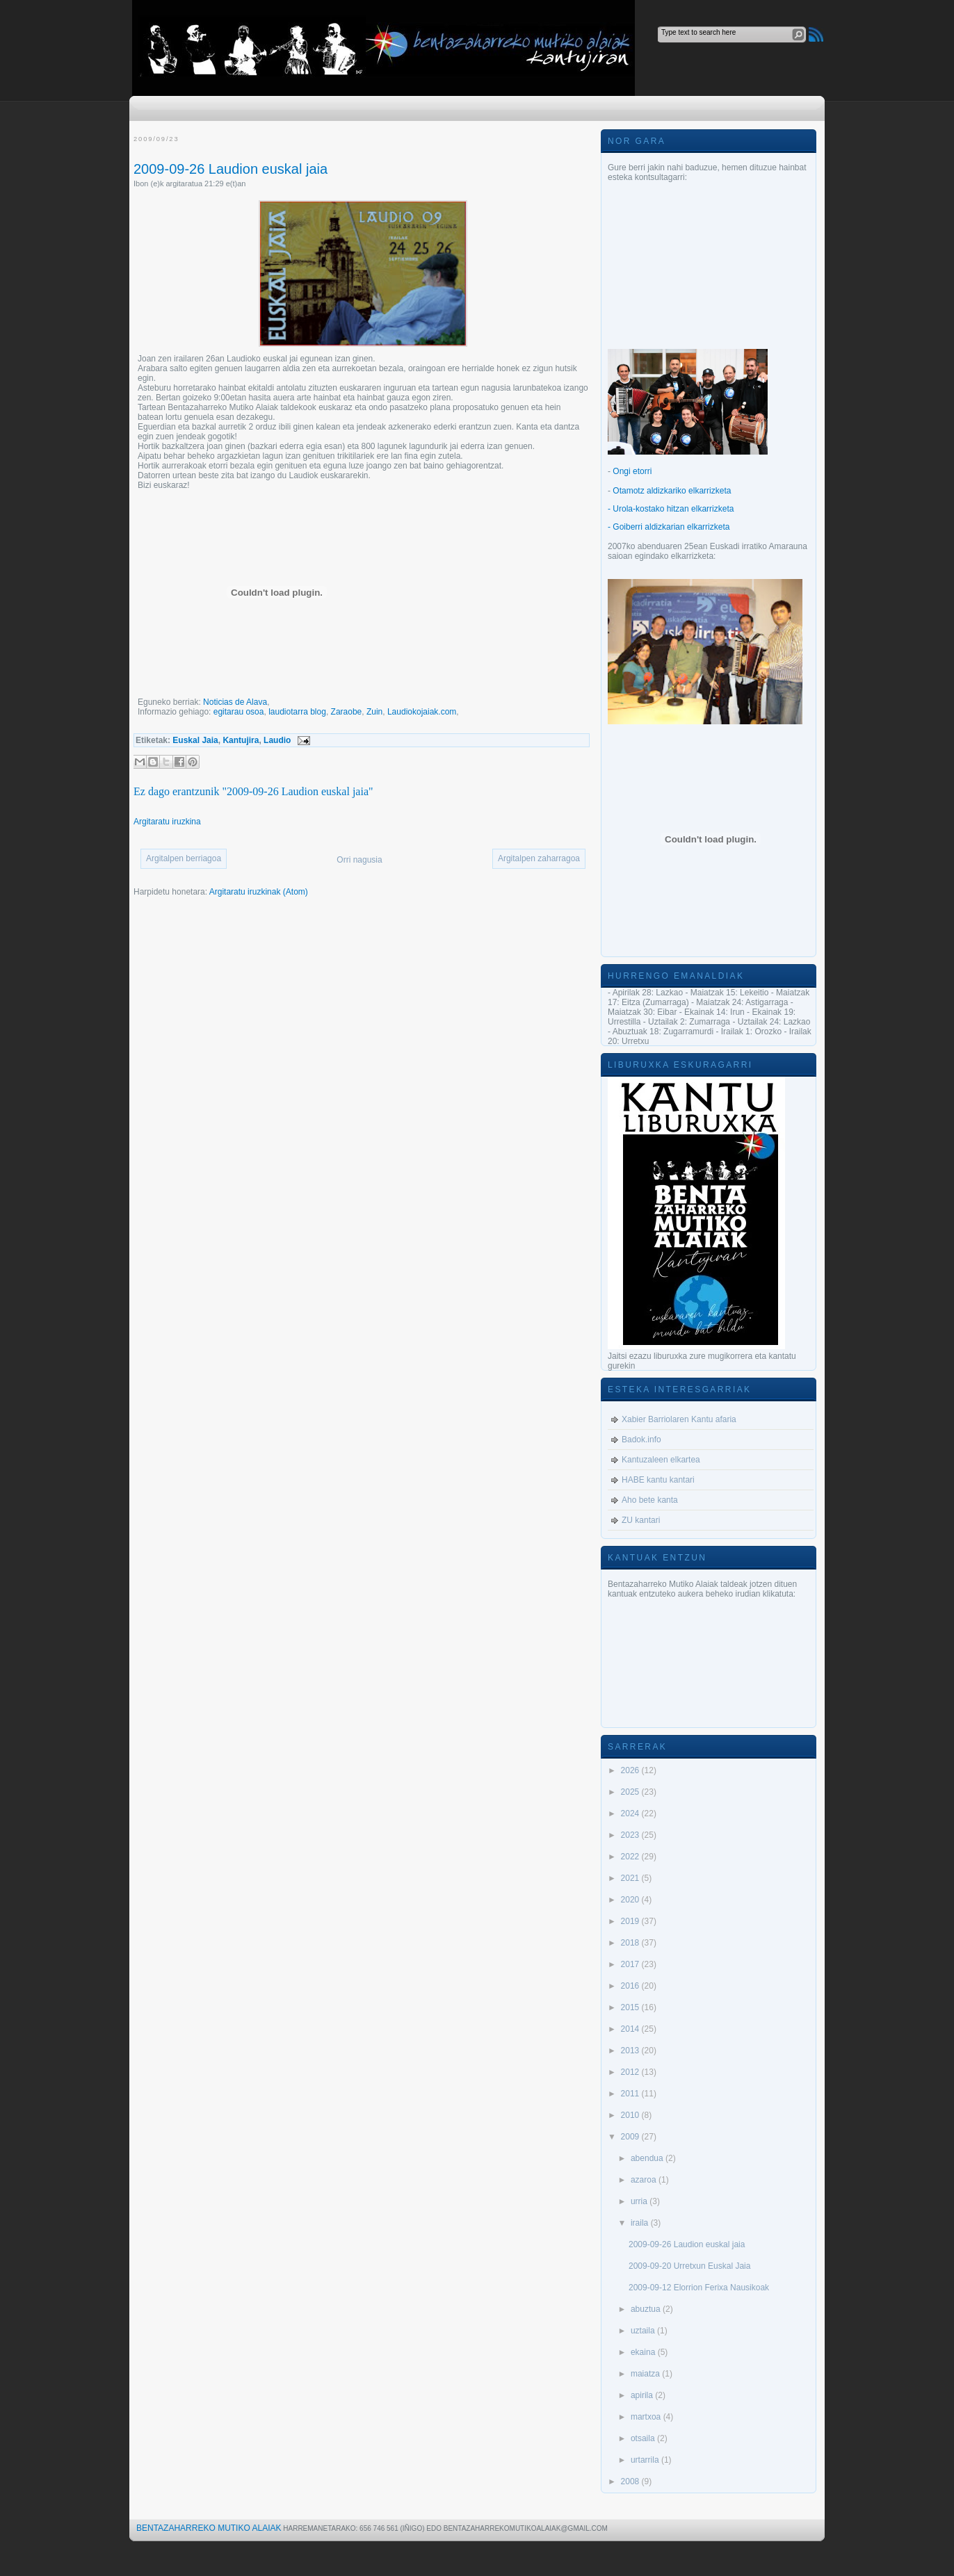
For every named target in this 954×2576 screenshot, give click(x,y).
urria (640, 2201)
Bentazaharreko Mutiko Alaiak (209, 2528)
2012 (631, 2072)
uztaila (644, 2330)
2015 (631, 2007)
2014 (631, 2029)
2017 (631, 1964)
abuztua (647, 2309)
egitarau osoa (238, 712)
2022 (631, 1856)
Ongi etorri (632, 471)
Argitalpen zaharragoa (539, 858)
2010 (631, 2115)
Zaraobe (346, 712)
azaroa (644, 2180)
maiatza (646, 2374)
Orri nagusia (359, 860)
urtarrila (646, 2460)
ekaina (644, 2352)
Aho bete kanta (650, 1500)
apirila (643, 2395)
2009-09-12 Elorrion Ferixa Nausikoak (699, 2287)
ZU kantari (641, 1520)
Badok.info (641, 1439)
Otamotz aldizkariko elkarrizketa (672, 491)
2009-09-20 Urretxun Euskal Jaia (689, 2266)
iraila (641, 2223)
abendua (648, 2158)
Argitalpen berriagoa (183, 858)
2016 (631, 1986)
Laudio (277, 740)
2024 (631, 1813)
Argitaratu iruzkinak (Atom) (258, 892)
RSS (816, 34)
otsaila (644, 2438)
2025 (631, 1792)
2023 (631, 1835)
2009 (631, 2137)
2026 (631, 1770)
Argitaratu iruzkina (167, 821)
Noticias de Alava (235, 702)
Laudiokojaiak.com (421, 712)
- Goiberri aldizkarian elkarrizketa (668, 527)
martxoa (647, 2417)
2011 (631, 2093)
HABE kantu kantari (658, 1480)
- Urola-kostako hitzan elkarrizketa (671, 509)
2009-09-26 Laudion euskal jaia (231, 169)
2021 (631, 1878)
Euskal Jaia (195, 740)
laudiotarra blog (297, 712)
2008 (631, 2481)
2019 (631, 1921)
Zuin (374, 712)
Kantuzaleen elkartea (661, 1460)
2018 (631, 1943)
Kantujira (241, 740)
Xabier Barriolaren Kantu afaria (679, 1419)
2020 (631, 1900)
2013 (631, 2050)
